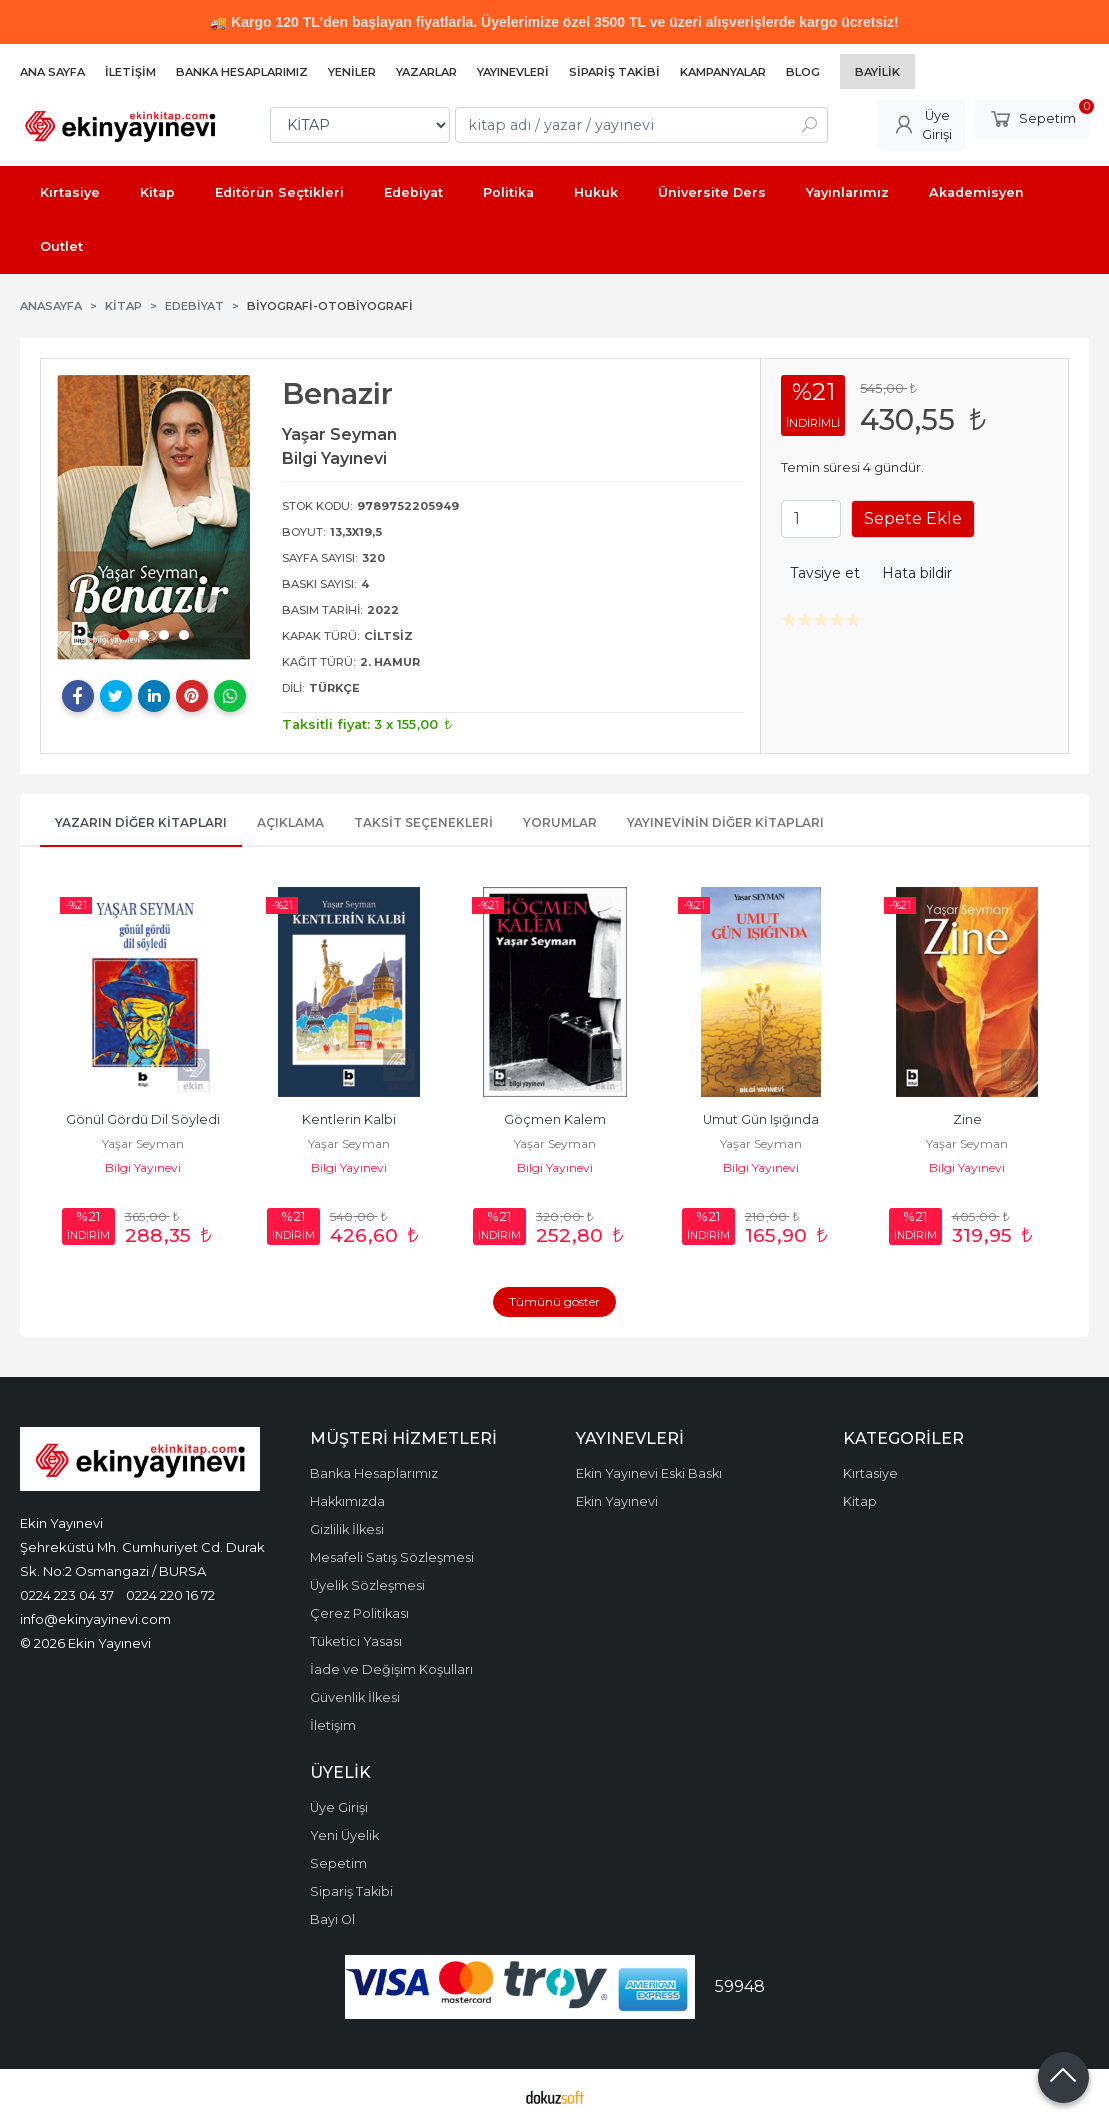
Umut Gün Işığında (761, 1119)
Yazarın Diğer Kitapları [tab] (141, 822)
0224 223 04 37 (67, 1595)
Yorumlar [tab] (560, 822)
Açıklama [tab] (290, 822)
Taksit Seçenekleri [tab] (423, 822)
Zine (967, 1119)
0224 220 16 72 (170, 1595)
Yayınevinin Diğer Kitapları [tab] (725, 822)
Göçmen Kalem (555, 1119)
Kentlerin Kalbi (349, 1119)
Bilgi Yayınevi (143, 1167)
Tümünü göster (554, 1301)
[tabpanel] (154, 517)
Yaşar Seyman (143, 1143)
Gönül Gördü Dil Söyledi (143, 1119)
